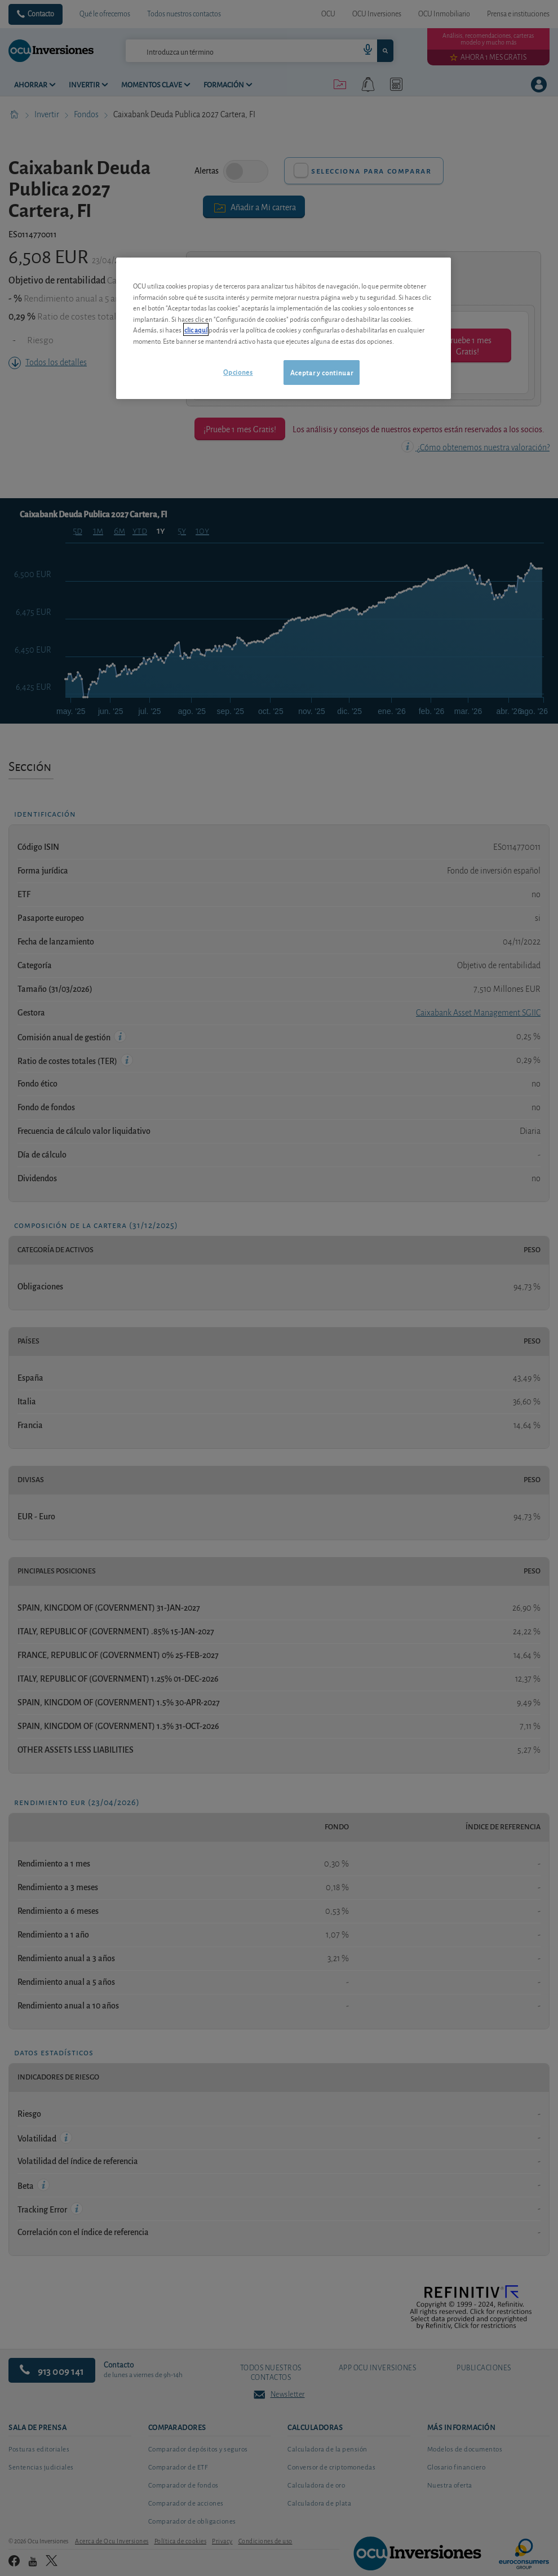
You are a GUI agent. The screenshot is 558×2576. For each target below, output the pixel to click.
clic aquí (195, 329)
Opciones (238, 371)
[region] (283, 328)
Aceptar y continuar (321, 372)
